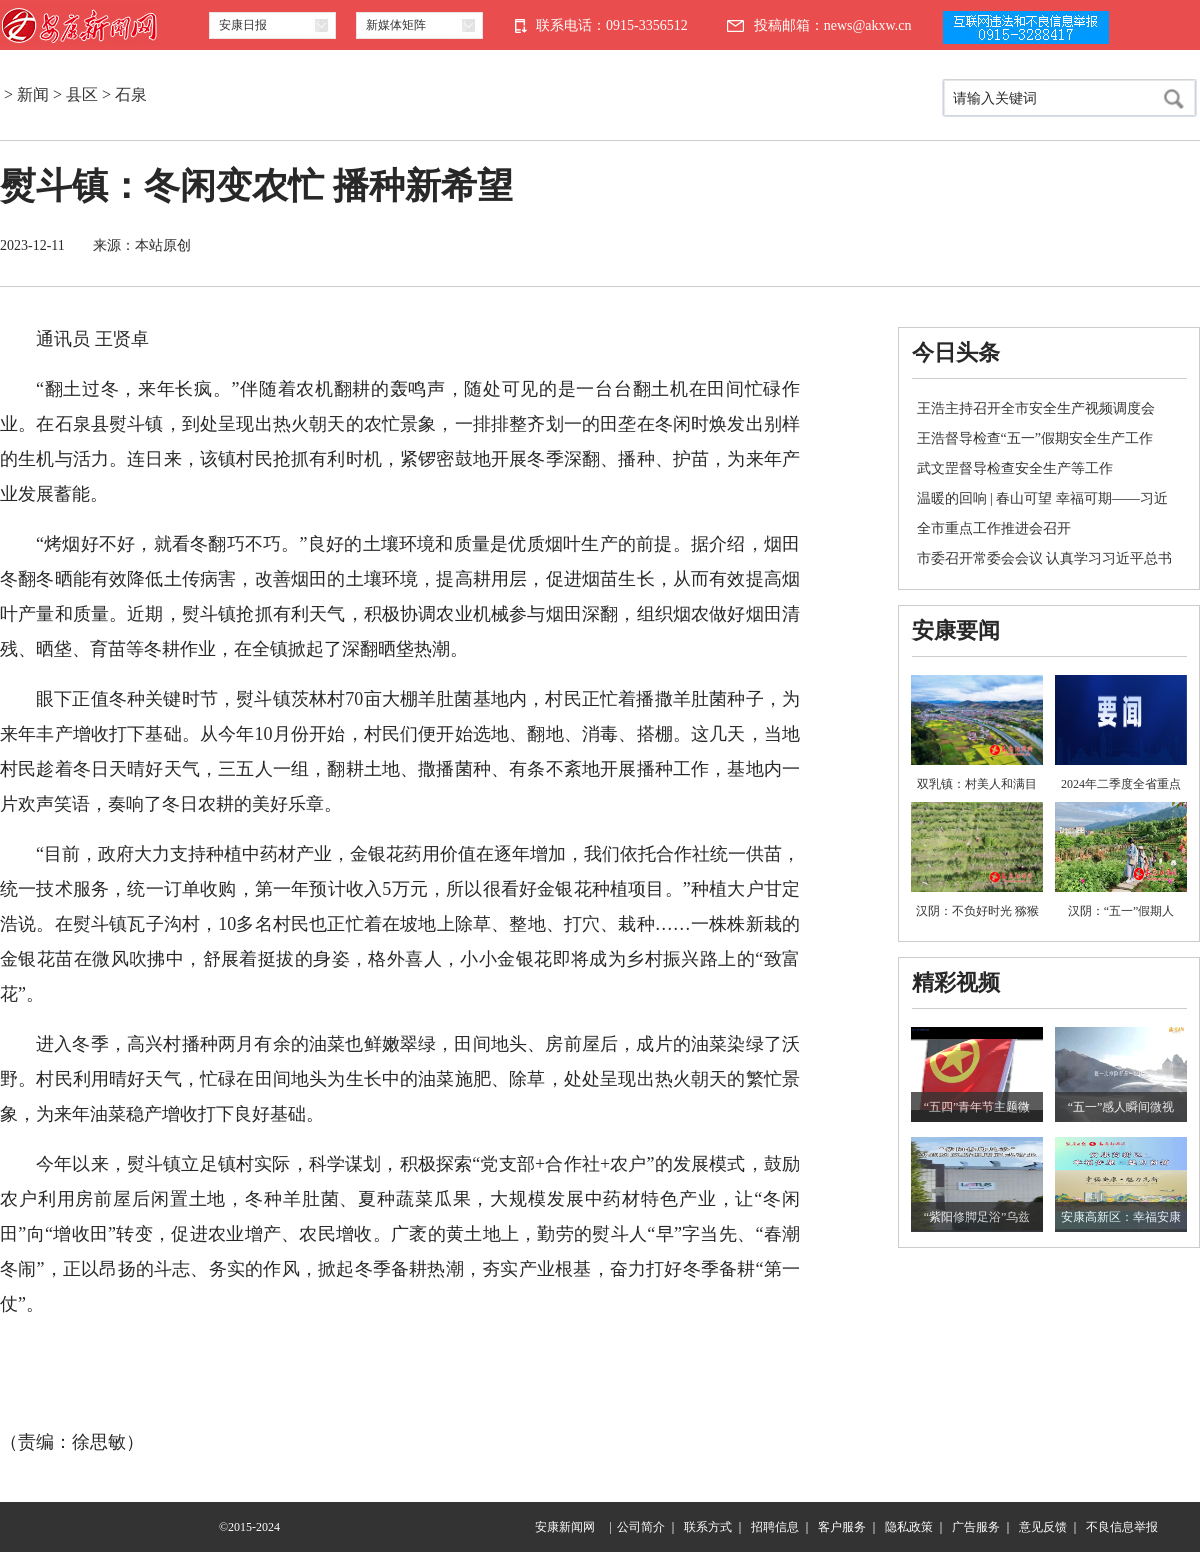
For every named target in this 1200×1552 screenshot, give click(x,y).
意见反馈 (1043, 1527)
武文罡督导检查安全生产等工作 (1015, 468)
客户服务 (842, 1527)
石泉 (131, 94)
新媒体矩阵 (396, 25)
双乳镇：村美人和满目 (977, 784)
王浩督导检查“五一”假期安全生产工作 (1035, 438)
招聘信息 (775, 1527)
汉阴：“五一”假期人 (1121, 911)
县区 (82, 94)
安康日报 (243, 25)
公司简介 (641, 1527)
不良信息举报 (1122, 1527)
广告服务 (976, 1527)
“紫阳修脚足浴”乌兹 (977, 1217)
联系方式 (708, 1527)
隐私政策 (909, 1527)
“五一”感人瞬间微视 (1121, 1107)
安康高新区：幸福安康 (1121, 1217)
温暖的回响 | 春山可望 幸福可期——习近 (1042, 498)
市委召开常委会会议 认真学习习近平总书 (1045, 558)
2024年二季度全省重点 (1121, 784)
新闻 (33, 94)
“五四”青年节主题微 (977, 1107)
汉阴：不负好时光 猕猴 (977, 911)
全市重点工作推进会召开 (994, 528)
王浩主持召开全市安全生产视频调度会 (1036, 408)
